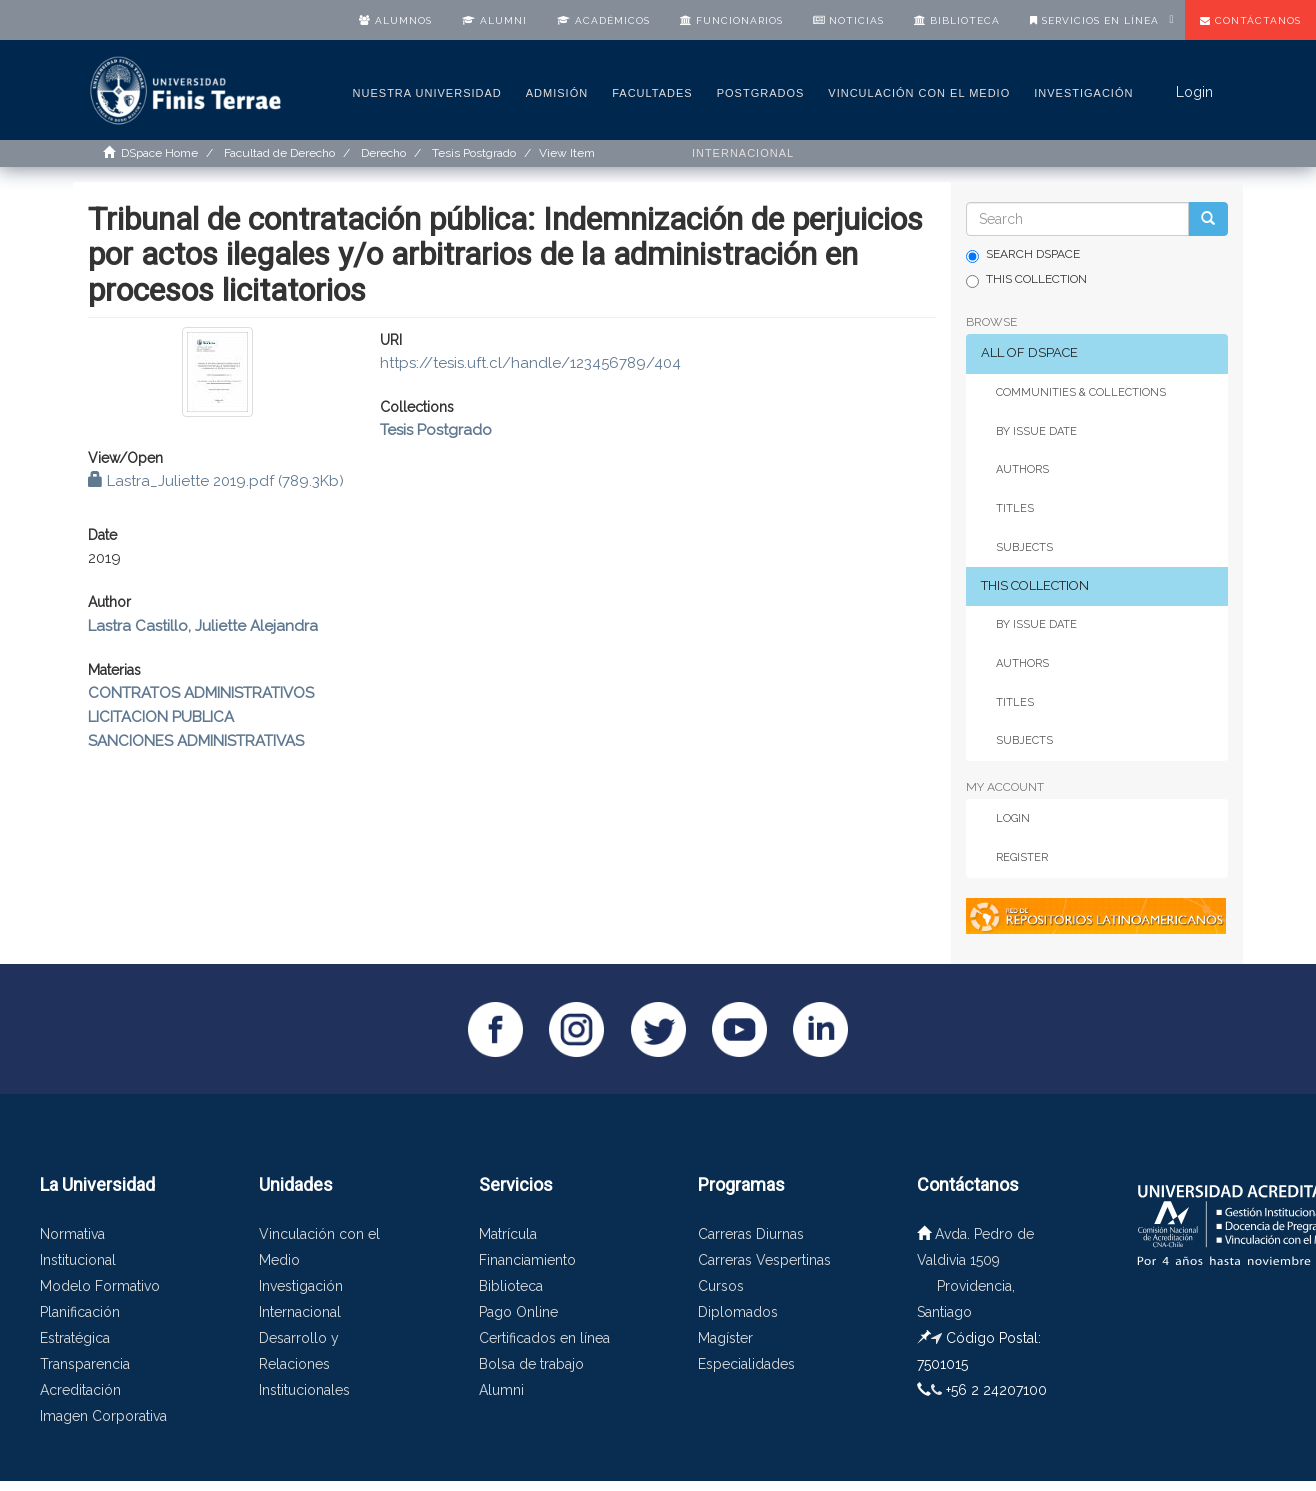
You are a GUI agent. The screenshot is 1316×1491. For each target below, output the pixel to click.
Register (1022, 857)
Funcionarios (731, 20)
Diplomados (738, 1312)
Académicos (603, 20)
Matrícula (508, 1234)
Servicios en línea (1094, 20)
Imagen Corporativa (103, 1416)
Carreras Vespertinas (764, 1260)
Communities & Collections (1081, 392)
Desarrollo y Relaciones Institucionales (304, 1364)
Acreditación (80, 1390)
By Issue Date (1036, 431)
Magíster (725, 1338)
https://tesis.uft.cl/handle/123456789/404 (530, 363)
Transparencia (85, 1364)
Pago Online (518, 1312)
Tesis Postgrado (436, 430)
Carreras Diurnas (751, 1234)
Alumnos (395, 20)
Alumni (494, 20)
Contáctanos (1250, 20)
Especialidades (746, 1364)
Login (1013, 818)
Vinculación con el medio (919, 93)
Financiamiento (527, 1260)
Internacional (743, 153)
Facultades (652, 93)
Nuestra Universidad (427, 93)
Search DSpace (1023, 255)
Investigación (1083, 93)
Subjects (1024, 547)
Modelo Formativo (100, 1286)
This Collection (1026, 280)
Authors (1022, 469)
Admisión (557, 93)
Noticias (848, 20)
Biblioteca (957, 20)
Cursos (721, 1286)
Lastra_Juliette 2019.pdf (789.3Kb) (216, 481)
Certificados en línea (544, 1338)
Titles (1015, 508)
